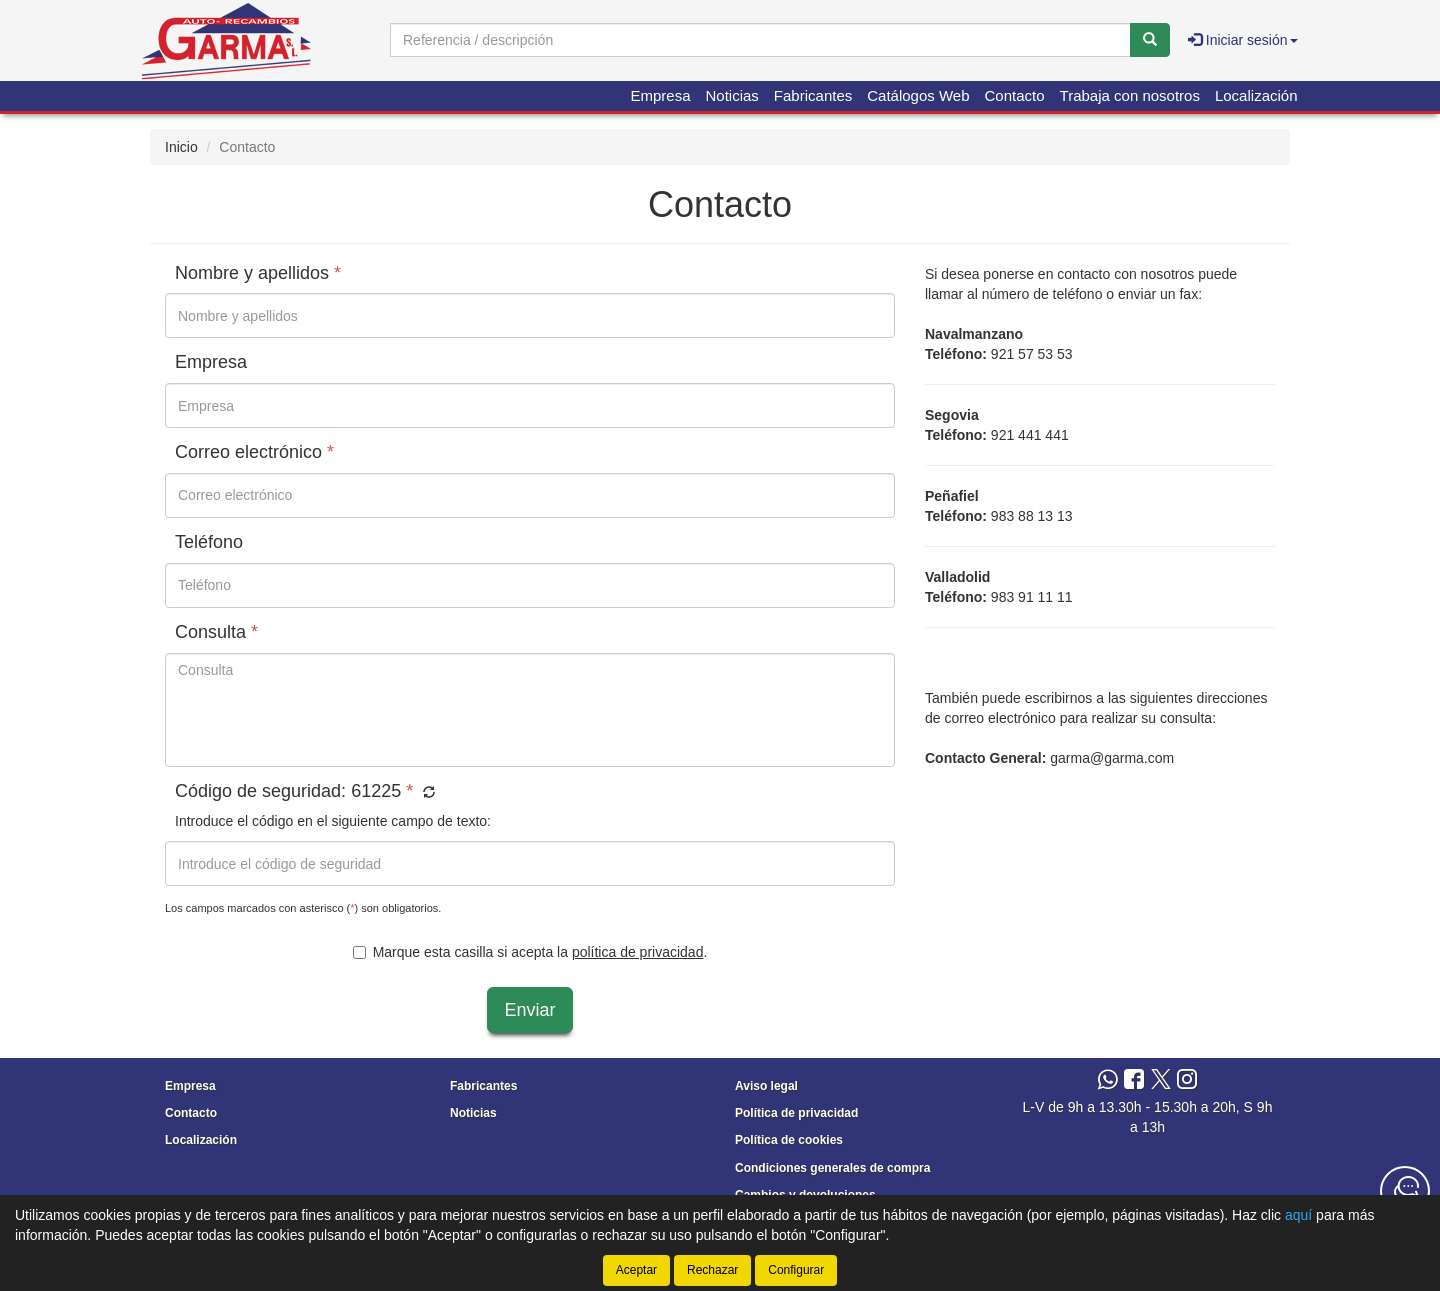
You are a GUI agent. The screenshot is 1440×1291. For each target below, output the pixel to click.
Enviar (529, 1010)
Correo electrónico (254, 452)
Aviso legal (766, 1086)
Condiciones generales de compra (832, 1168)
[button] (426, 793)
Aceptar (636, 1270)
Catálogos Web (918, 95)
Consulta (216, 632)
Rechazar (712, 1270)
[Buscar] (1150, 40)
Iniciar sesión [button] (1243, 40)
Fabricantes (813, 95)
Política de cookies (789, 1140)
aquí (1298, 1215)
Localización (1256, 95)
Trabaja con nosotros (1130, 95)
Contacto (1015, 95)
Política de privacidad (796, 1113)
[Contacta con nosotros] (1405, 1191)
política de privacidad (638, 952)
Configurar (796, 1270)
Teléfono (209, 542)
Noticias (732, 95)
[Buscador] (760, 40)
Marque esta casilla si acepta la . (530, 952)
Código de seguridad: (305, 791)
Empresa (660, 95)
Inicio (181, 147)
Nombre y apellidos (258, 273)
